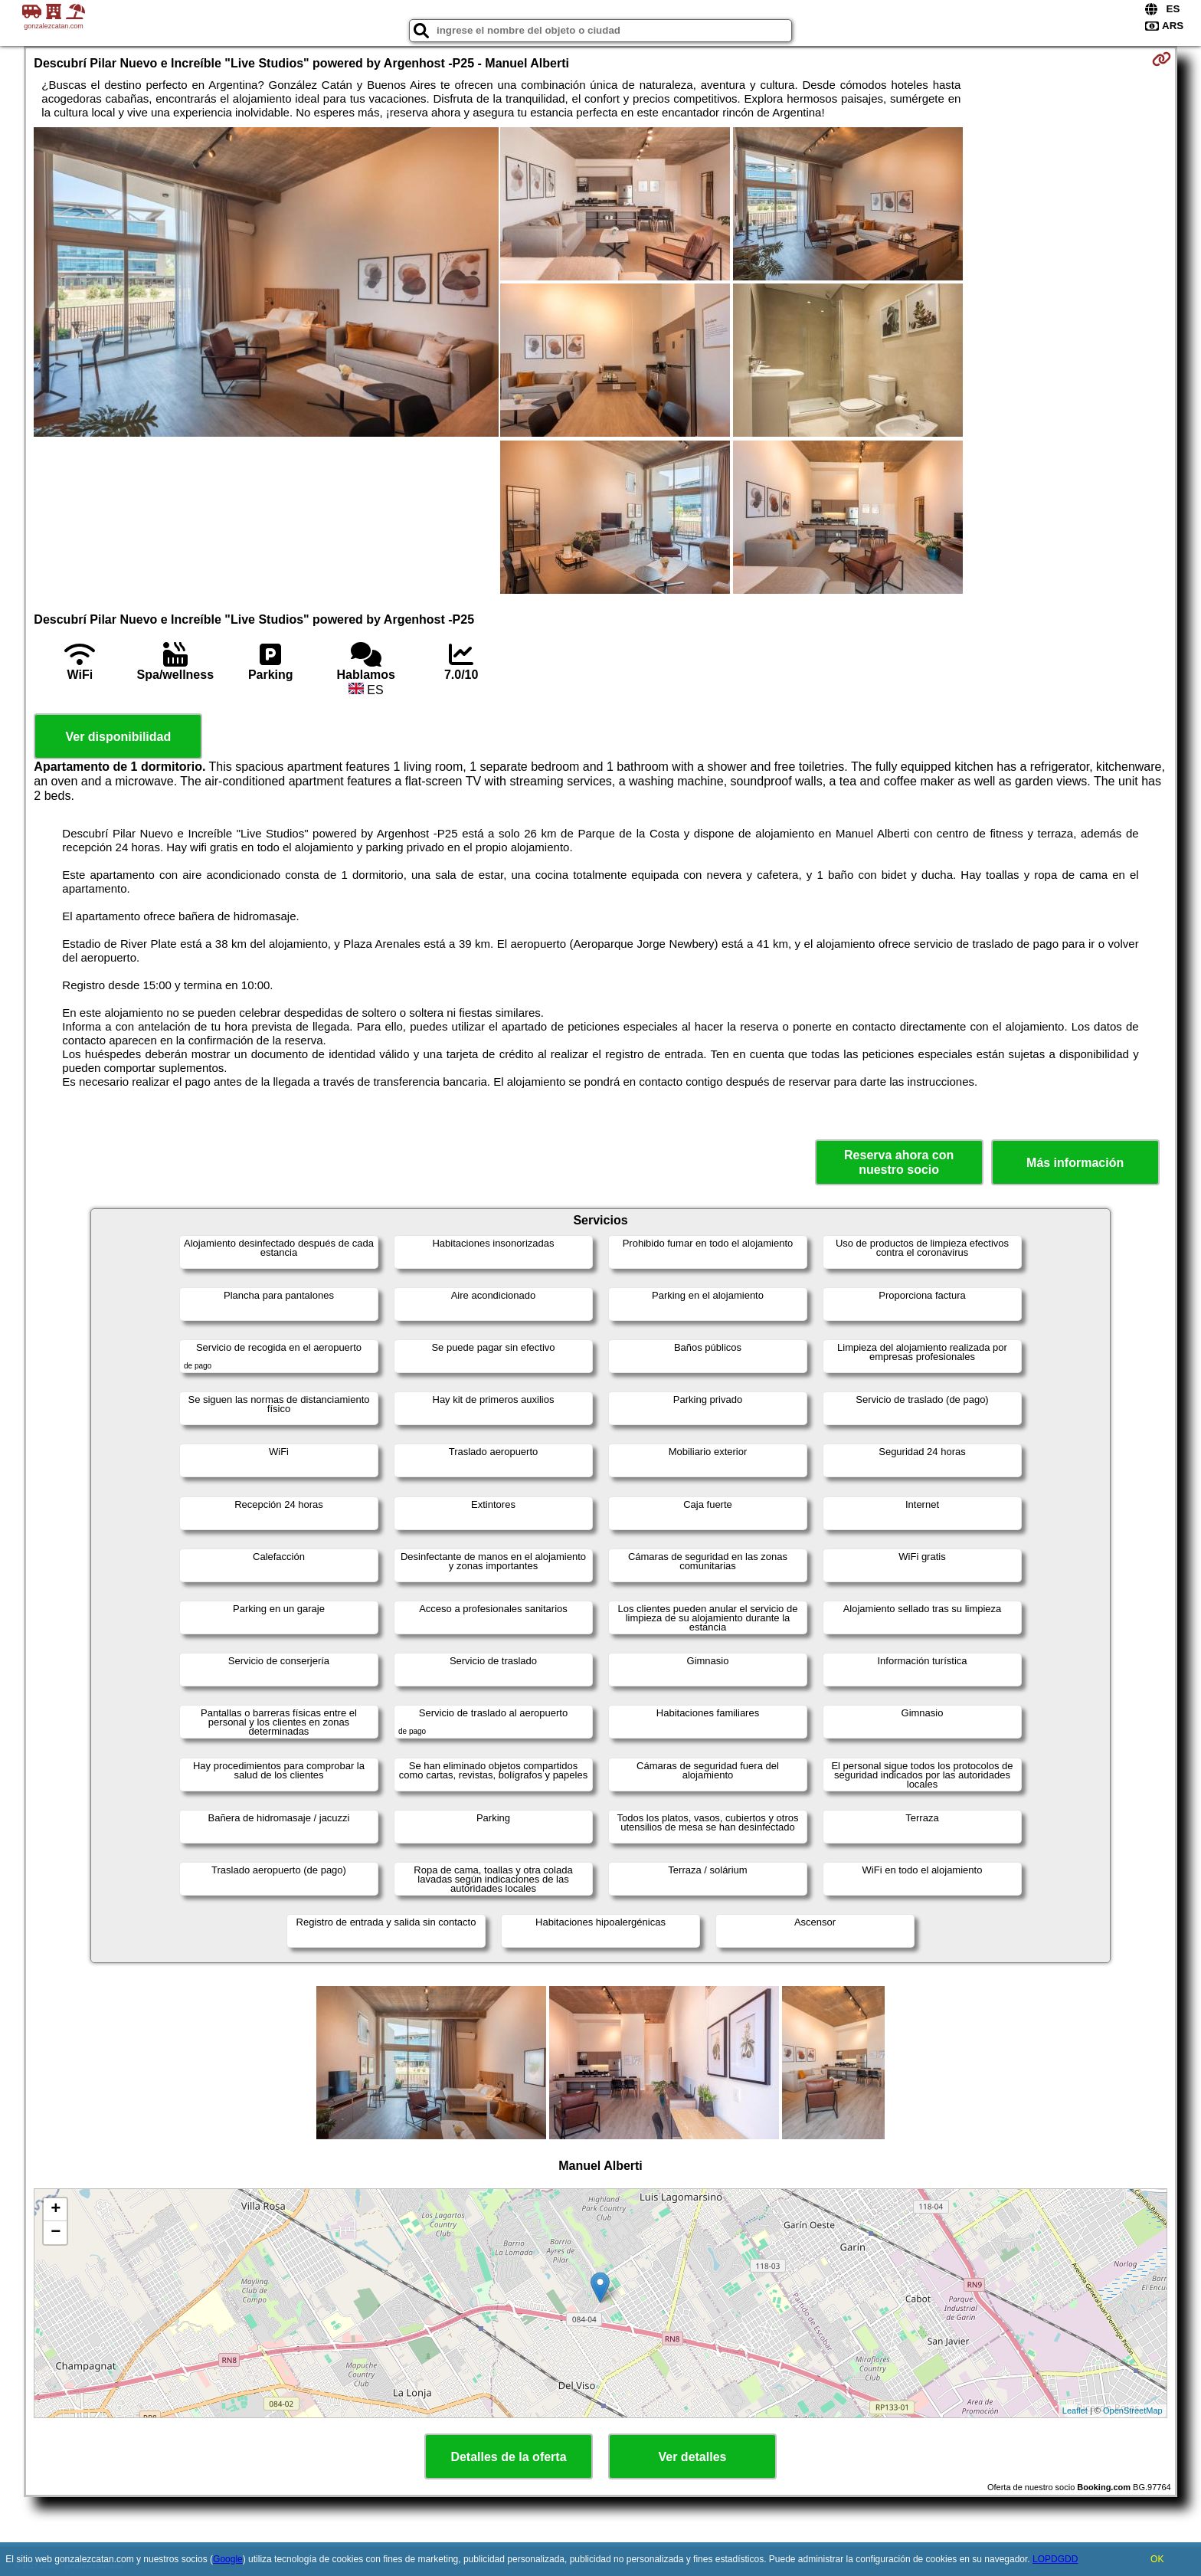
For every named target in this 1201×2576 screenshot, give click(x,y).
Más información (1075, 1162)
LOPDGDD (1055, 2559)
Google (228, 2559)
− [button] (56, 2232)
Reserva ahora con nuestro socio (899, 1162)
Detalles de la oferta (508, 2456)
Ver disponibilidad (118, 736)
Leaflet (1075, 2410)
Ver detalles (693, 2456)
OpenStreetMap (1133, 2410)
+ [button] (56, 2209)
